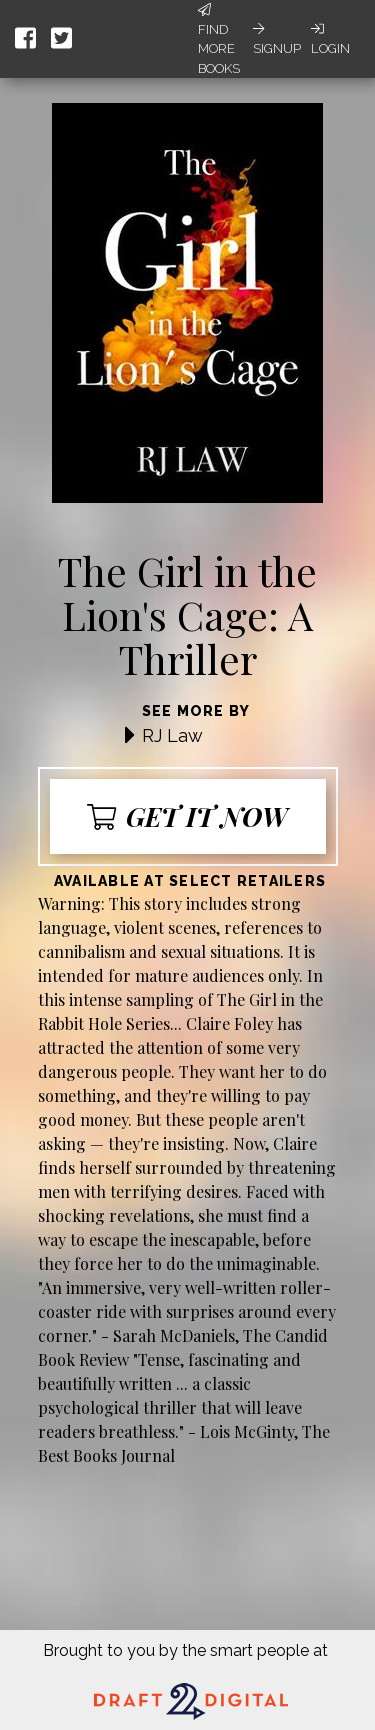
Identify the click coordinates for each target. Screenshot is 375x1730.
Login (330, 39)
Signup (277, 39)
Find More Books (219, 39)
